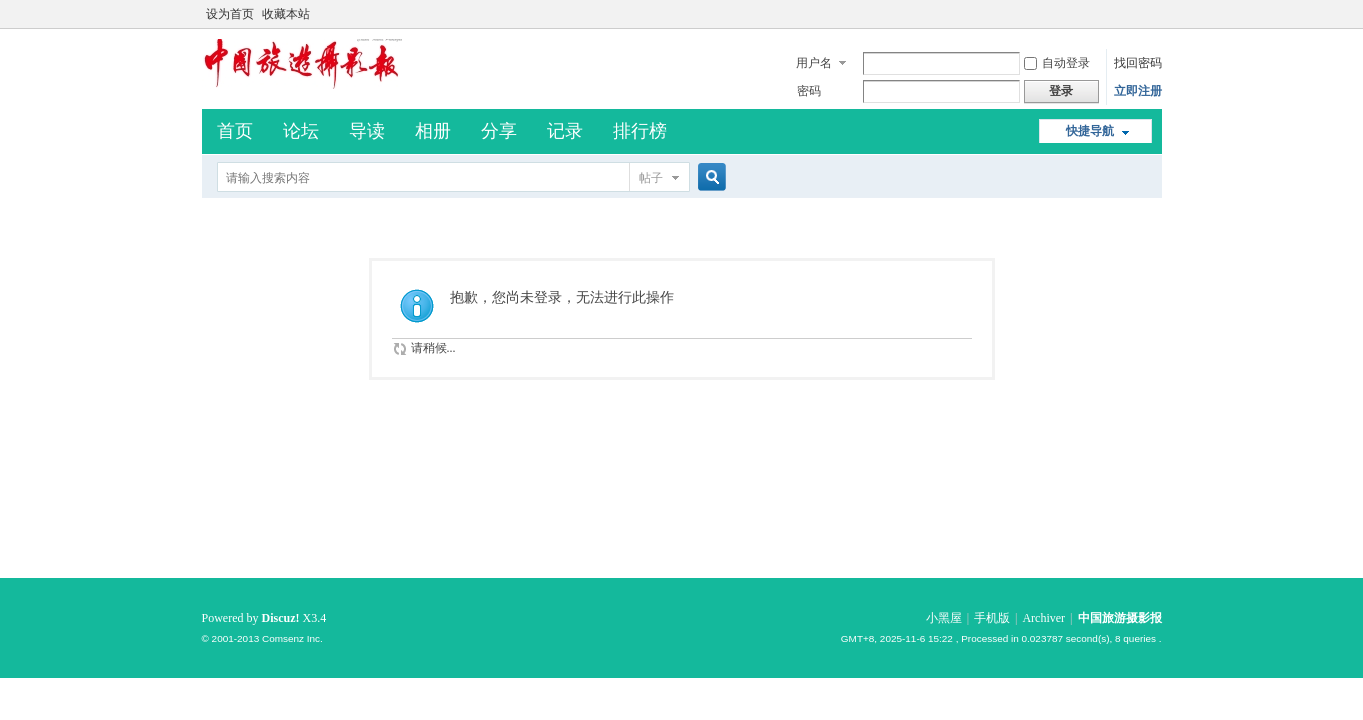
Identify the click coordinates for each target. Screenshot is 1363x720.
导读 (367, 131)
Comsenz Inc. (292, 638)
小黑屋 (944, 618)
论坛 (301, 131)
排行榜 (640, 131)
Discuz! (281, 618)
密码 (809, 91)
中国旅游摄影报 (1120, 618)
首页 (235, 131)
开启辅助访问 (1157, 14)
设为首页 (230, 14)
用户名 (814, 63)
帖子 (651, 178)
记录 (565, 131)
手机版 (992, 618)
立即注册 (1138, 91)
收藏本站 (286, 14)
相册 (433, 131)
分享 (499, 131)
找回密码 (1138, 63)
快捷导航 (1090, 131)
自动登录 (1057, 63)
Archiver (1043, 618)
